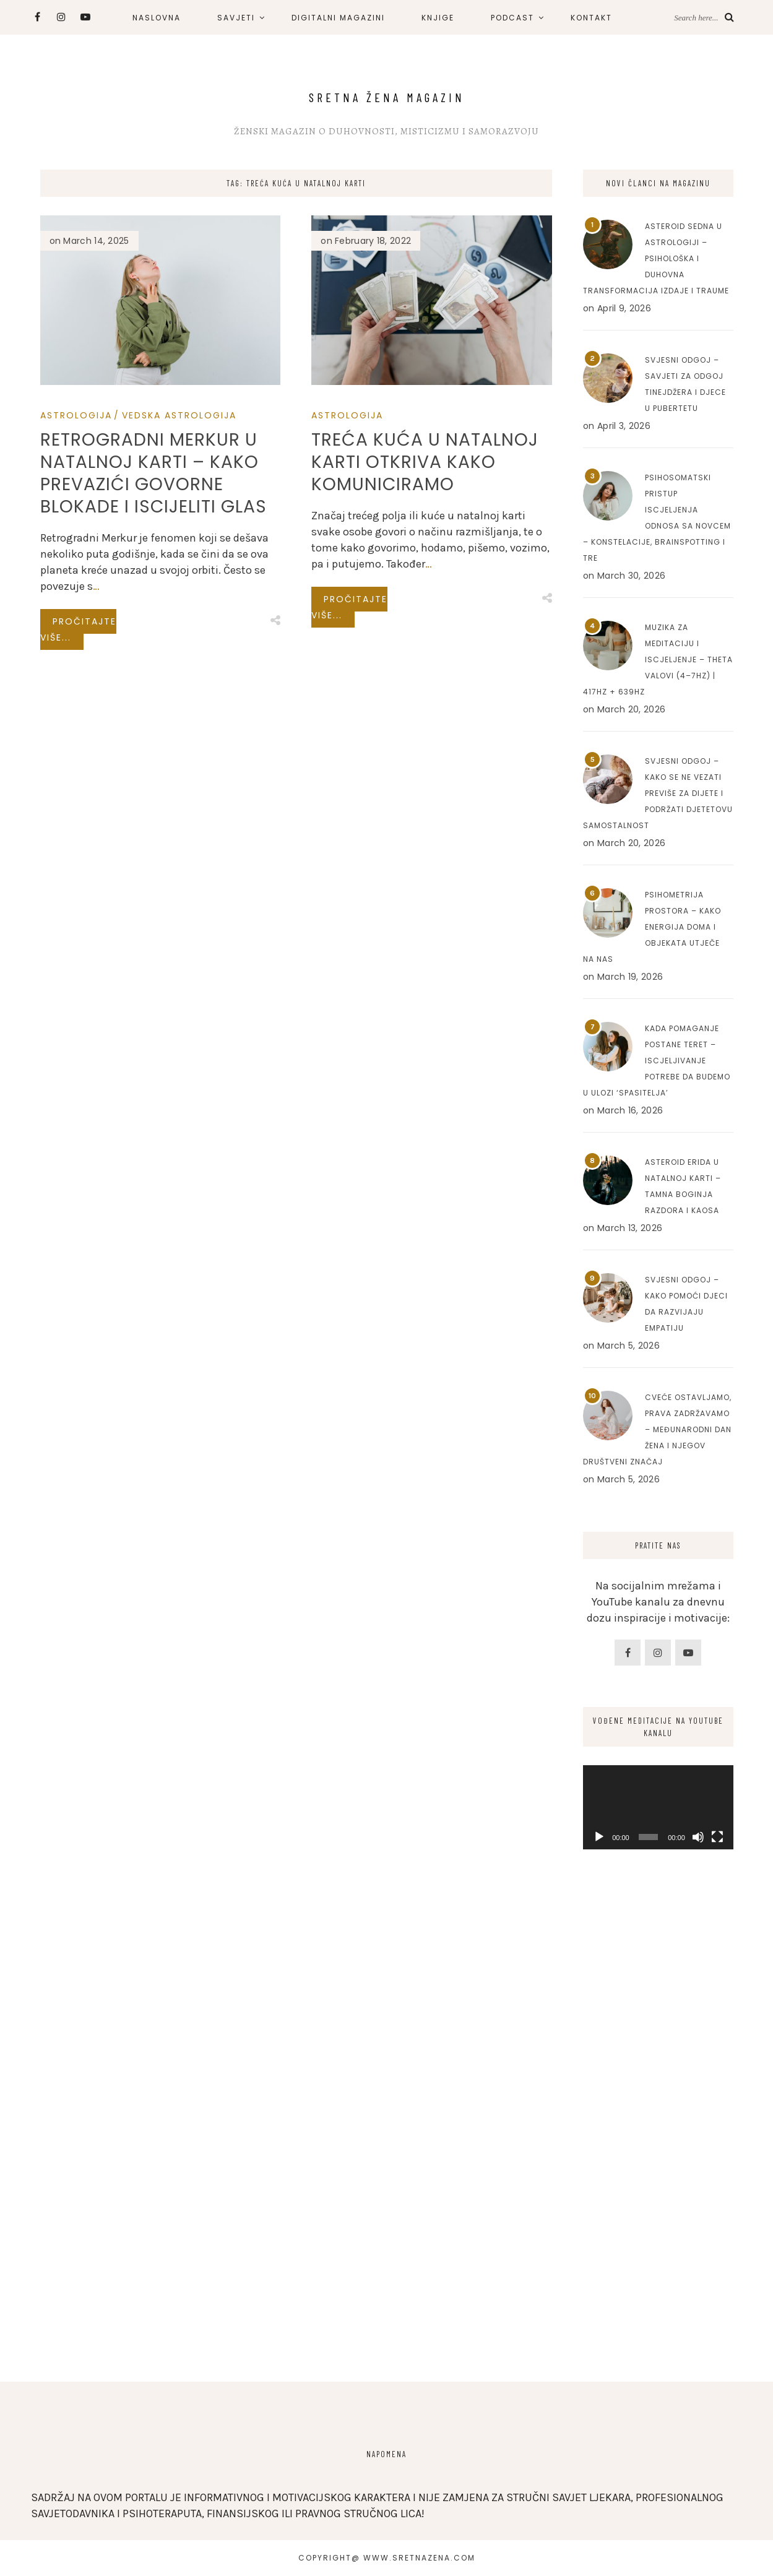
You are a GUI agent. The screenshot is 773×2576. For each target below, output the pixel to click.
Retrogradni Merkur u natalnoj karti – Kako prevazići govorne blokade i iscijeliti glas (153, 473)
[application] (658, 1807)
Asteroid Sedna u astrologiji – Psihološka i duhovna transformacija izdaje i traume (656, 258)
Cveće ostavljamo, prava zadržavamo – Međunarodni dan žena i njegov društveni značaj (657, 1429)
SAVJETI (236, 17)
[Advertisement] (658, 2159)
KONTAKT (591, 17)
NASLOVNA (156, 17)
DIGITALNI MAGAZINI (338, 17)
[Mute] (698, 1837)
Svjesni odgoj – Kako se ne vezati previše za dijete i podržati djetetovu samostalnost (658, 793)
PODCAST (512, 17)
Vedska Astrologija (179, 415)
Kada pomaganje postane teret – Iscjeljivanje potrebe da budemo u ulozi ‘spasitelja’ (656, 1060)
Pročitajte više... (78, 629)
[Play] (599, 1837)
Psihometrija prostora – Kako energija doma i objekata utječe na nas (652, 926)
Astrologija (76, 415)
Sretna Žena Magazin (387, 97)
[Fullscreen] (717, 1837)
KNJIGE (437, 17)
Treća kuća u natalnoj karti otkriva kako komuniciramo (424, 462)
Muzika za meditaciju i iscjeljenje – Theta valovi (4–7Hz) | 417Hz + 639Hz (658, 659)
